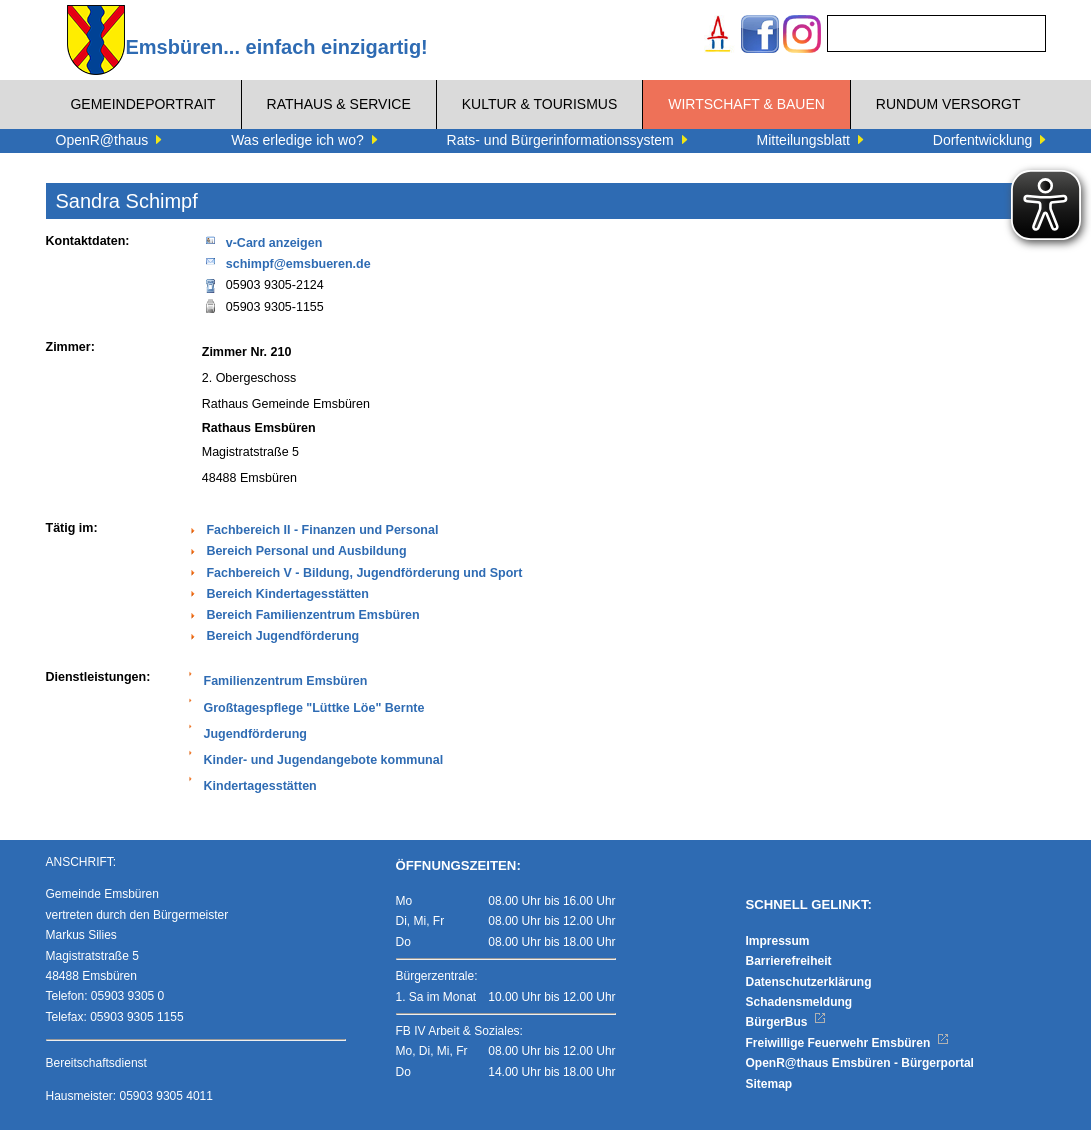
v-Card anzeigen (262, 241)
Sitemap (769, 1084)
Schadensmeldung (799, 1002)
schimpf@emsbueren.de (286, 262)
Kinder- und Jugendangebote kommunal (324, 760)
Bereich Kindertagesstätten (287, 594)
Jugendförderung (255, 734)
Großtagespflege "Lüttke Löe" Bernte (314, 708)
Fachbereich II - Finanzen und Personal (322, 530)
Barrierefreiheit (789, 961)
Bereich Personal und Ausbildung (306, 551)
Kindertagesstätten (260, 786)
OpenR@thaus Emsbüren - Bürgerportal (860, 1063)
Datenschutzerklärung (809, 982)
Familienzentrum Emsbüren (286, 681)
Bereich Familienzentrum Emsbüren (312, 615)
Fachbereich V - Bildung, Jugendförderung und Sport (364, 573)
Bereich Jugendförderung (282, 636)
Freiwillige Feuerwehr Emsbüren (848, 1043)
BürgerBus (786, 1022)
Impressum (778, 941)
